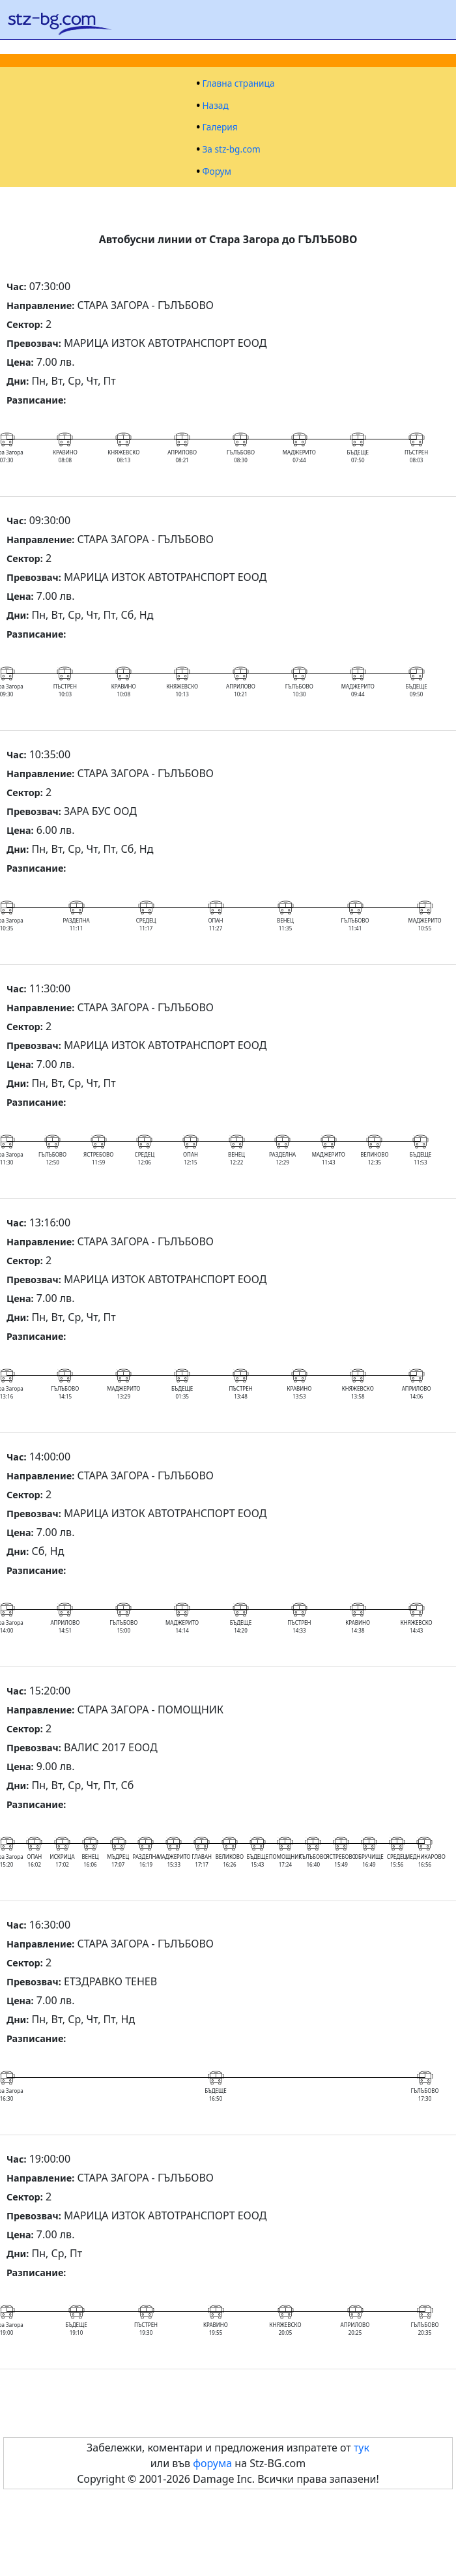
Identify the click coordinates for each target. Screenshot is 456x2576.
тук (361, 2447)
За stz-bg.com (231, 149)
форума (212, 2463)
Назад (215, 105)
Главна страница (238, 83)
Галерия (219, 127)
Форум (216, 171)
